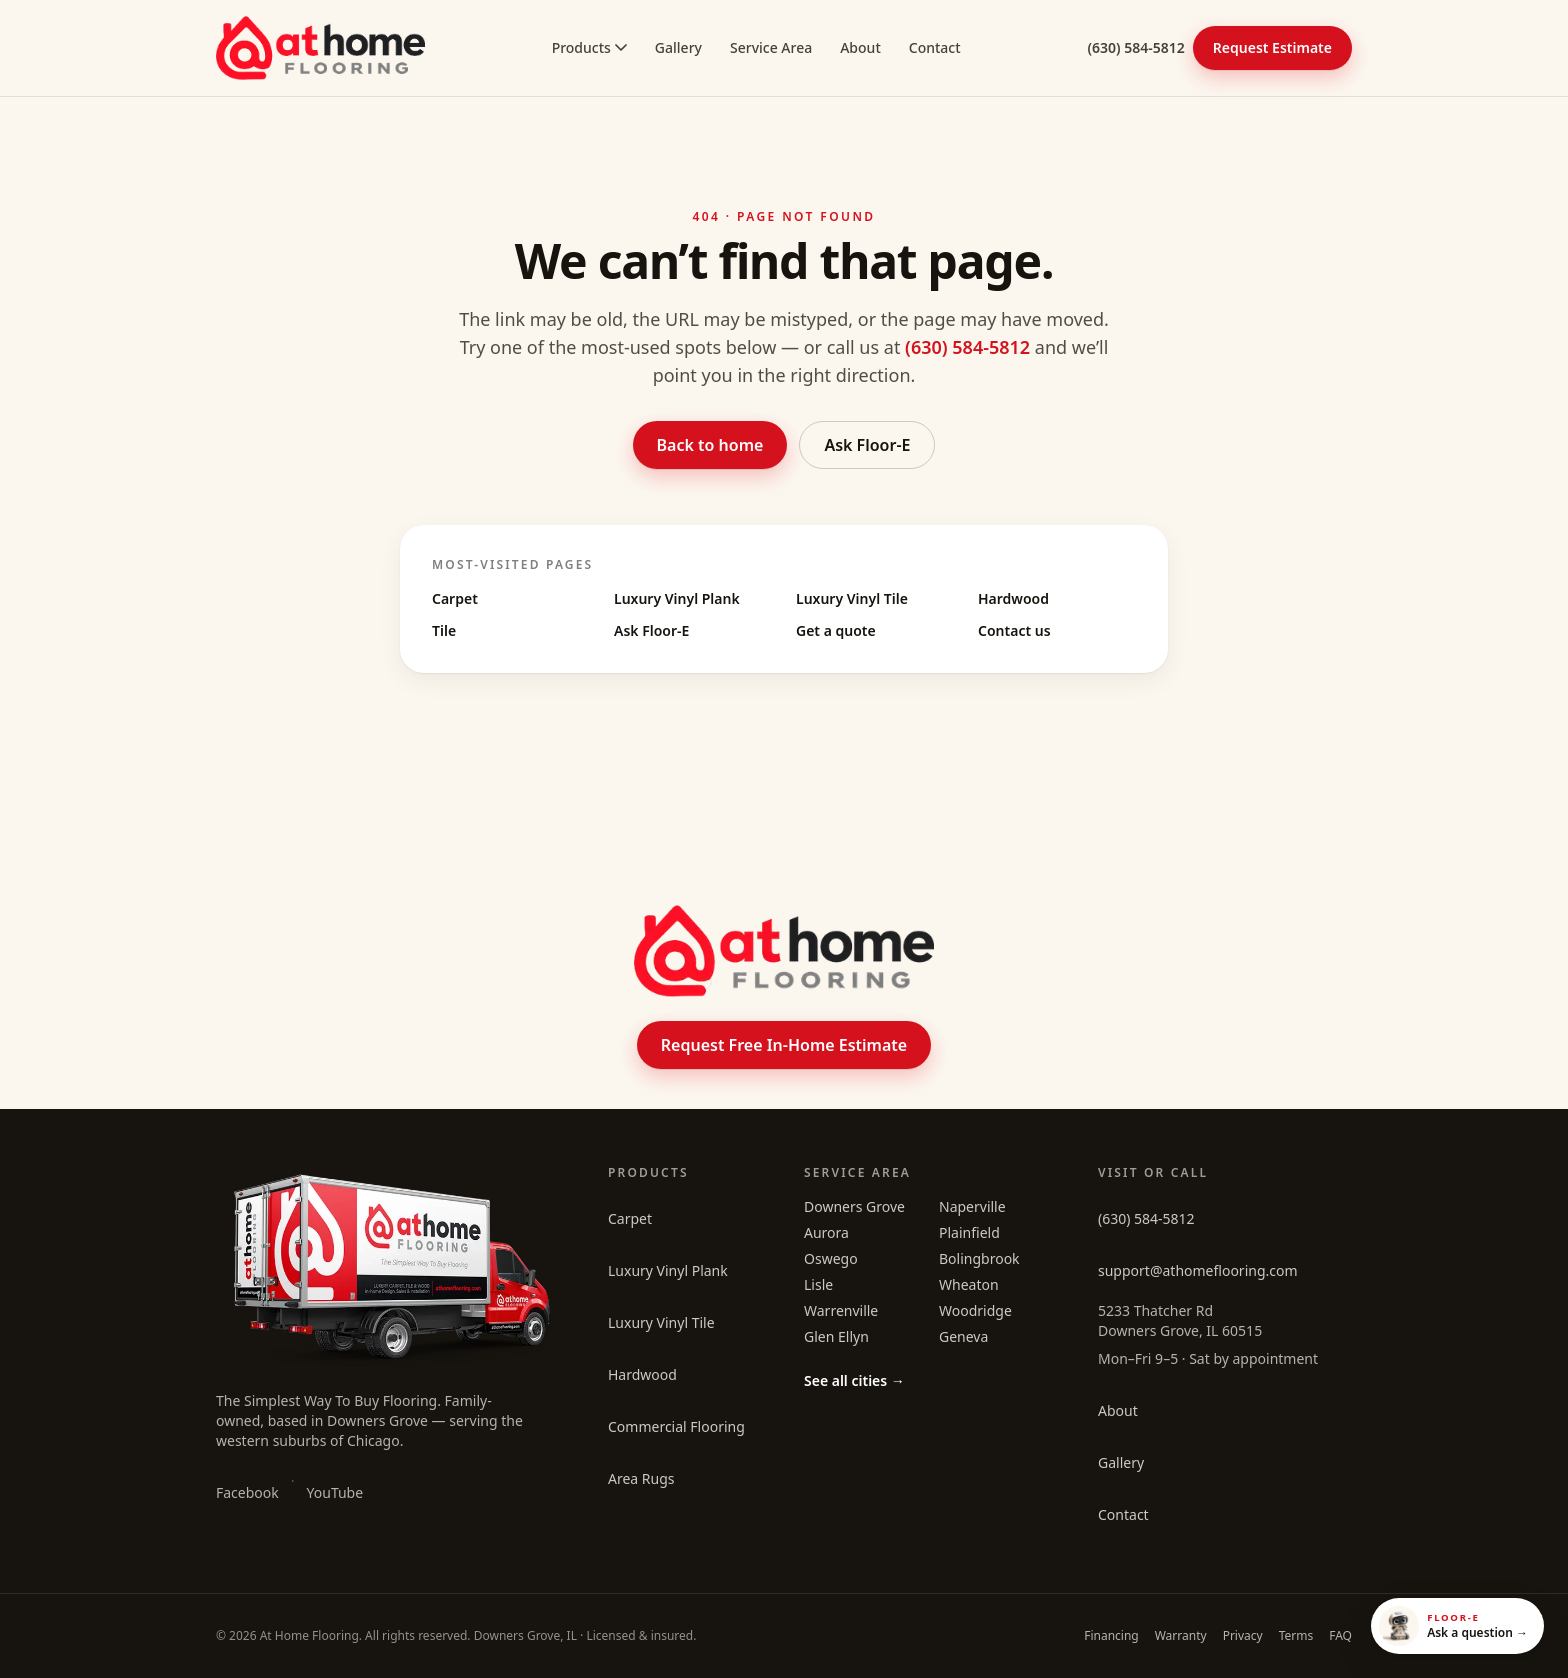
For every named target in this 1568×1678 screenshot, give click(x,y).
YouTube (335, 1492)
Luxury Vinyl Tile (852, 598)
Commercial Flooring (676, 1426)
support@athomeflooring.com (1198, 1270)
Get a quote (836, 630)
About (860, 47)
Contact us (1014, 630)
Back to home (710, 445)
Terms (1296, 1635)
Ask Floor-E (867, 445)
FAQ (1340, 1635)
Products (589, 47)
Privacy (1243, 1635)
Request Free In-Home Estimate (784, 1045)
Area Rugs (641, 1478)
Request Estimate (1272, 47)
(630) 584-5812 (1136, 47)
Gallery (678, 47)
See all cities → (854, 1380)
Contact (935, 47)
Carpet (455, 598)
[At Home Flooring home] (320, 48)
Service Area (771, 47)
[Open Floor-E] (1457, 1626)
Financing (1111, 1635)
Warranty (1181, 1635)
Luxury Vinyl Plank (677, 598)
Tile (444, 630)
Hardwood (1013, 598)
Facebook (247, 1492)
